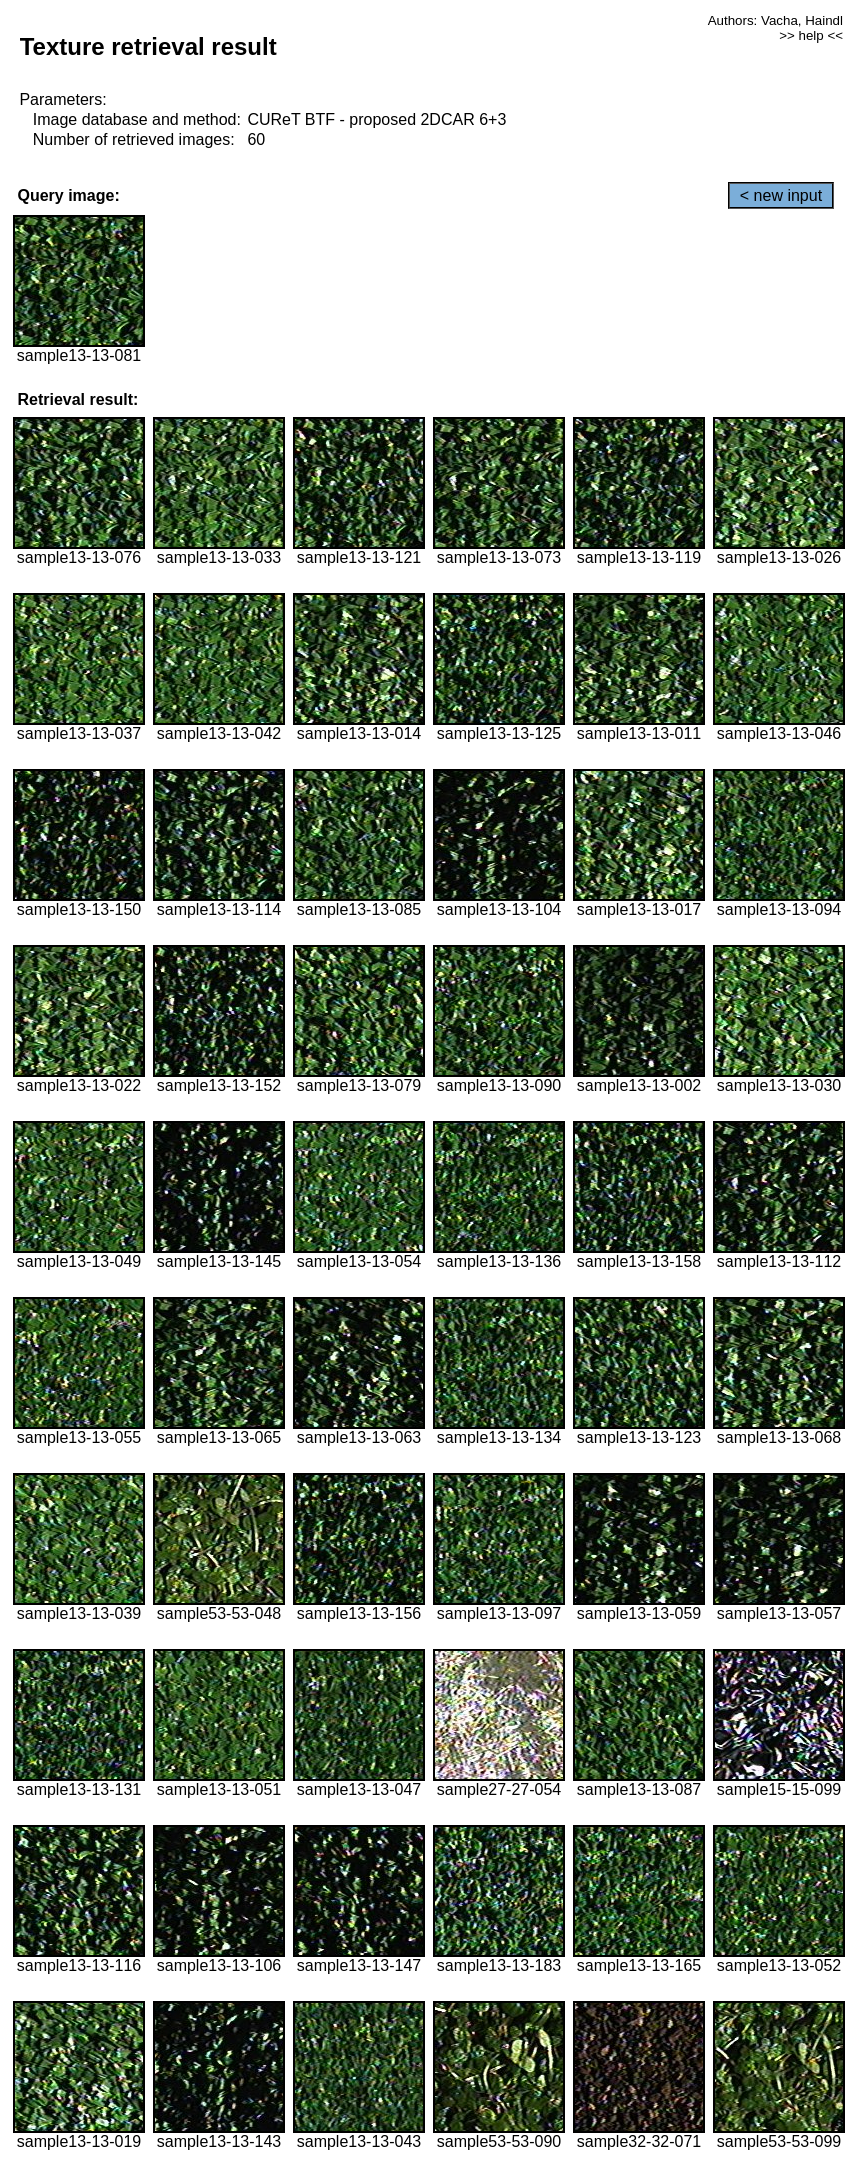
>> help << (811, 35)
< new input (781, 195)
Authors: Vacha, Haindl (775, 20)
